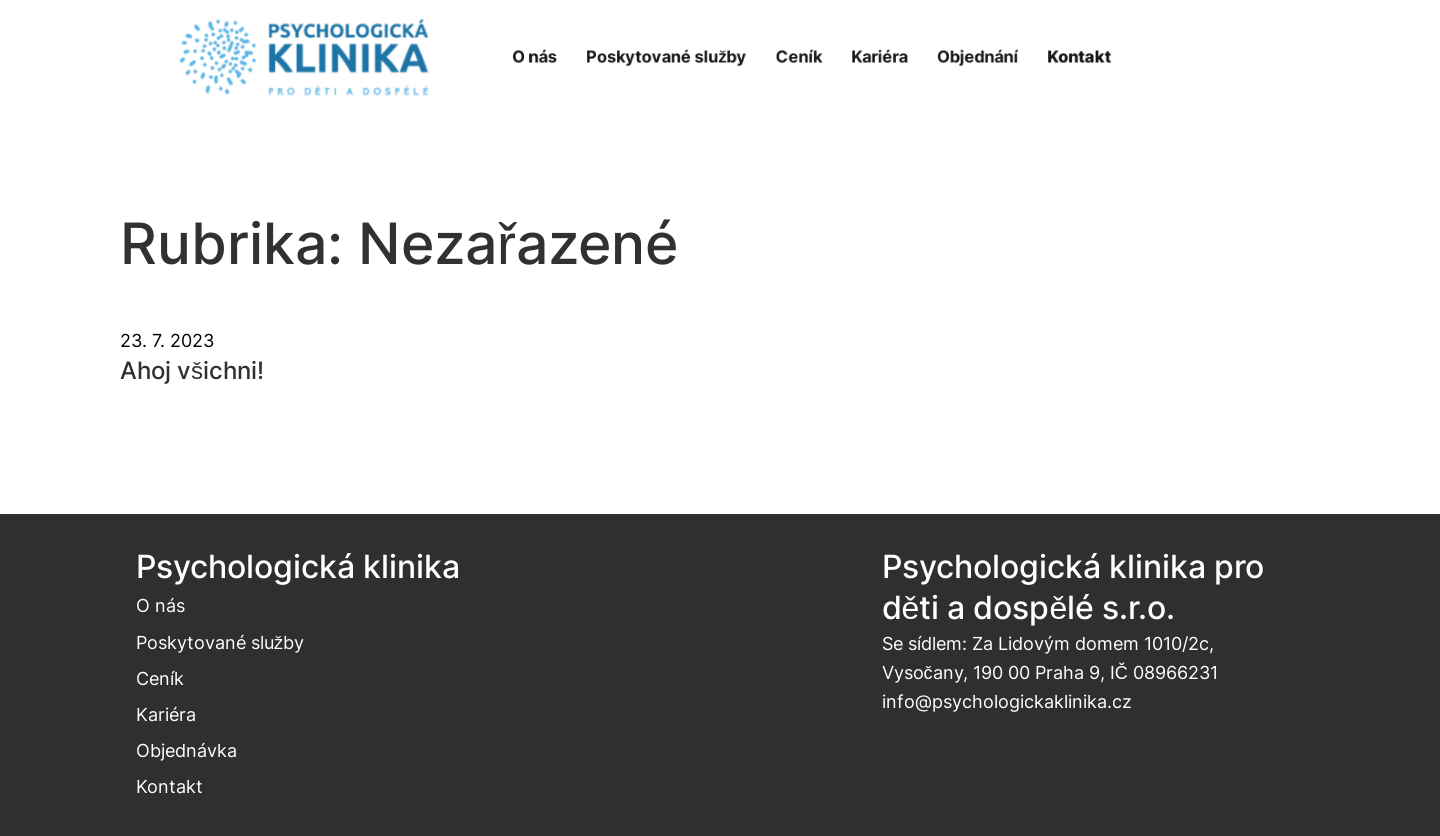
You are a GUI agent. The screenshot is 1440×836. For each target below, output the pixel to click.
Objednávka (186, 750)
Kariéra (166, 714)
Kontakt (169, 786)
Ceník (160, 678)
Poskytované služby (220, 642)
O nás (160, 605)
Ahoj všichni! (192, 370)
